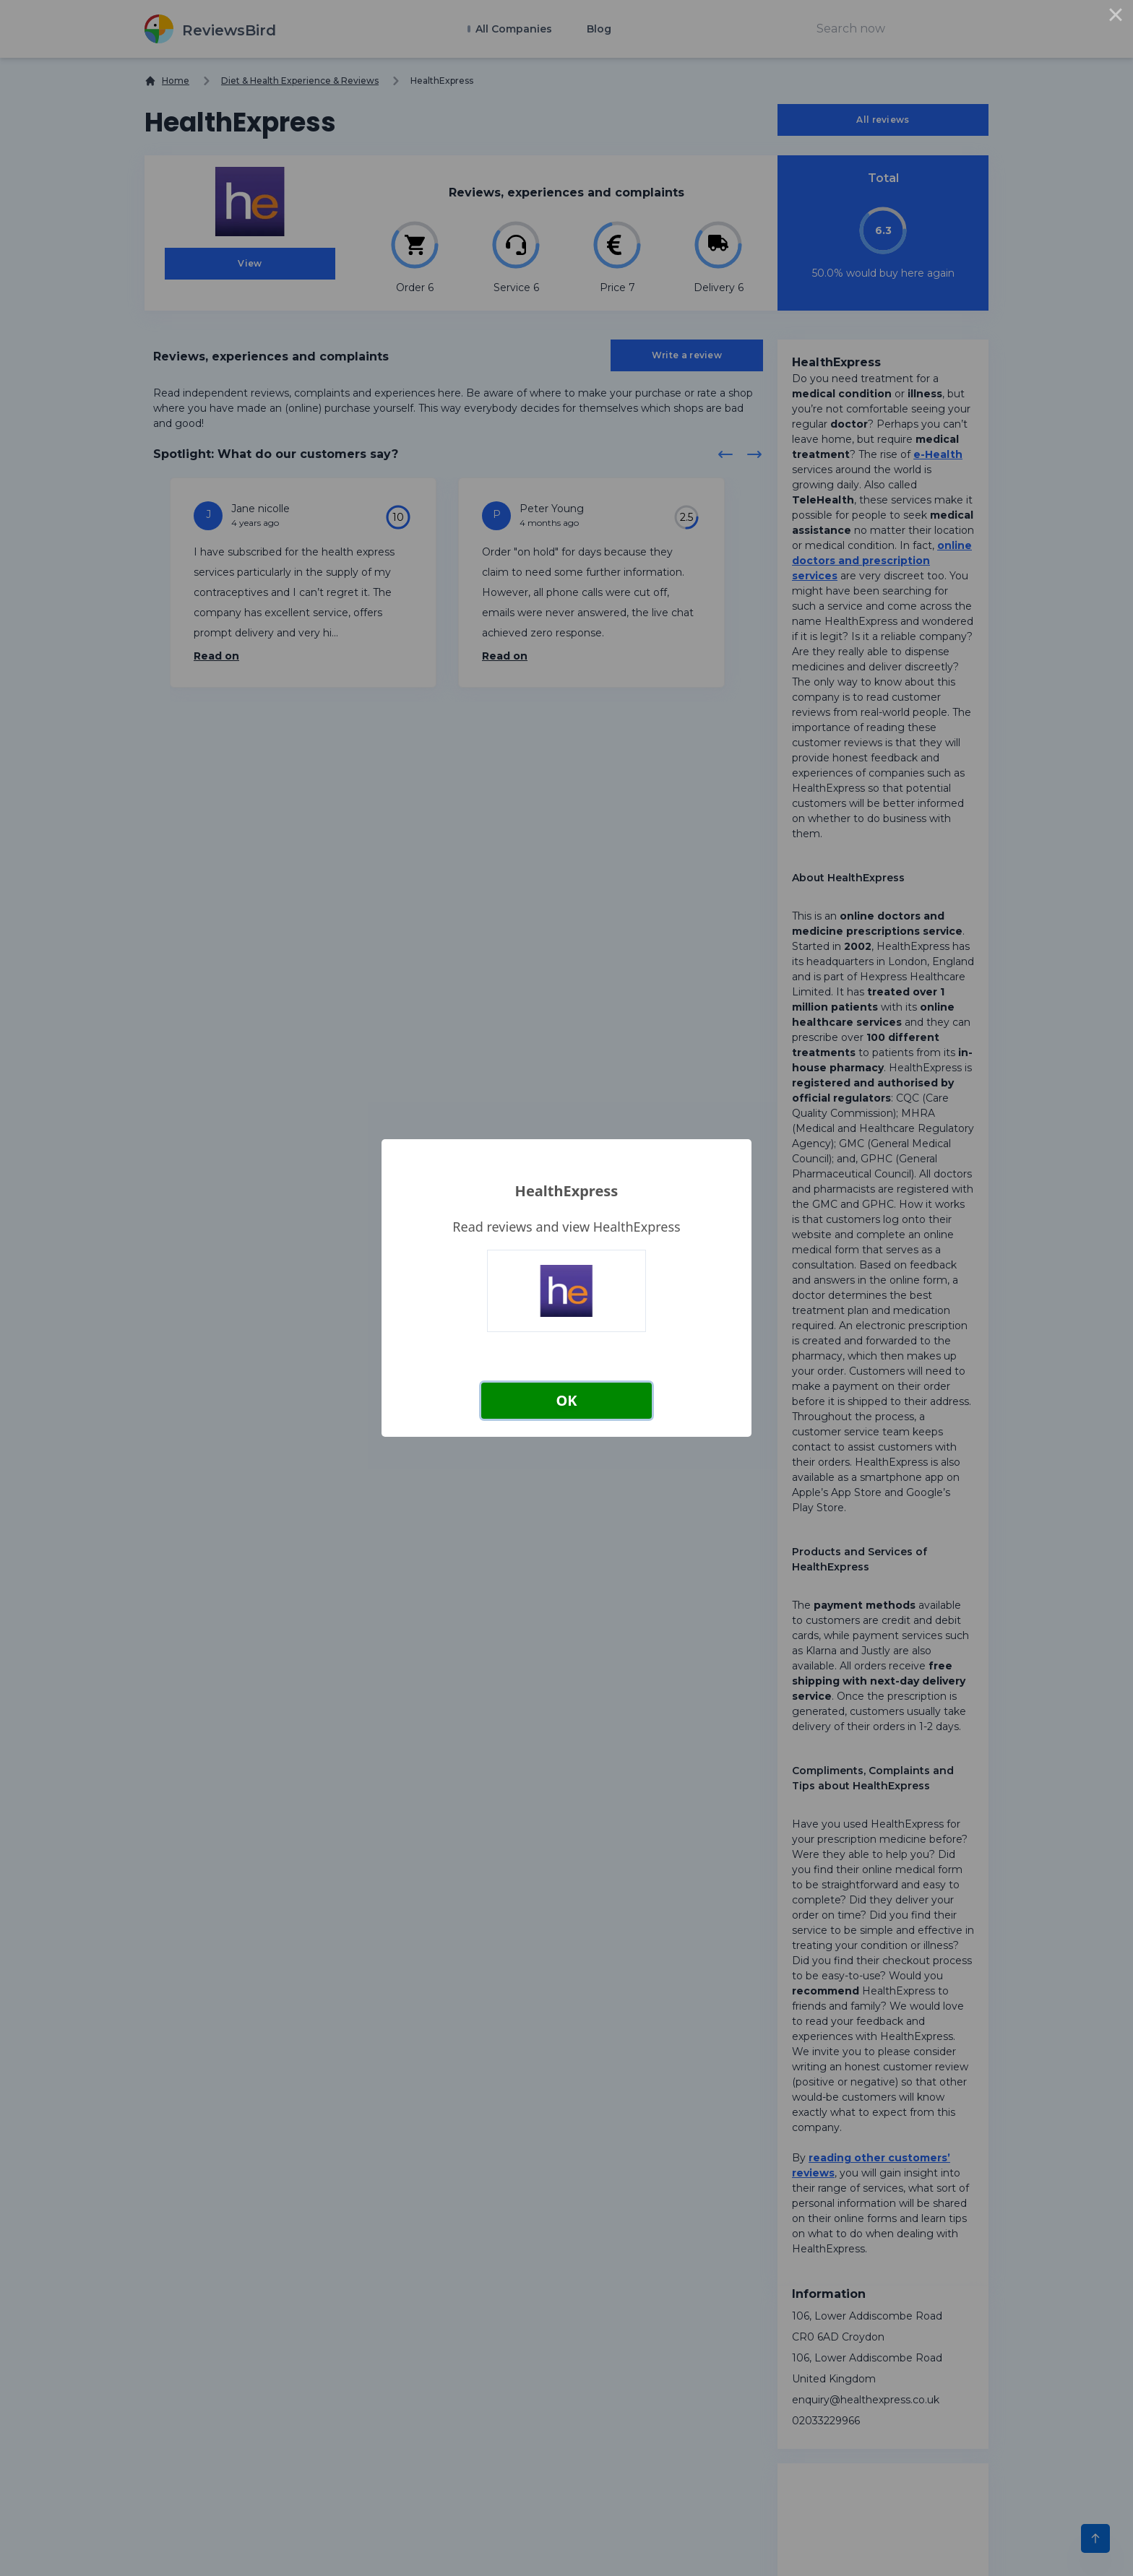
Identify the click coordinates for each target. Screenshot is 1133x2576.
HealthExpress (567, 1191)
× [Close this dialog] (1115, 17)
